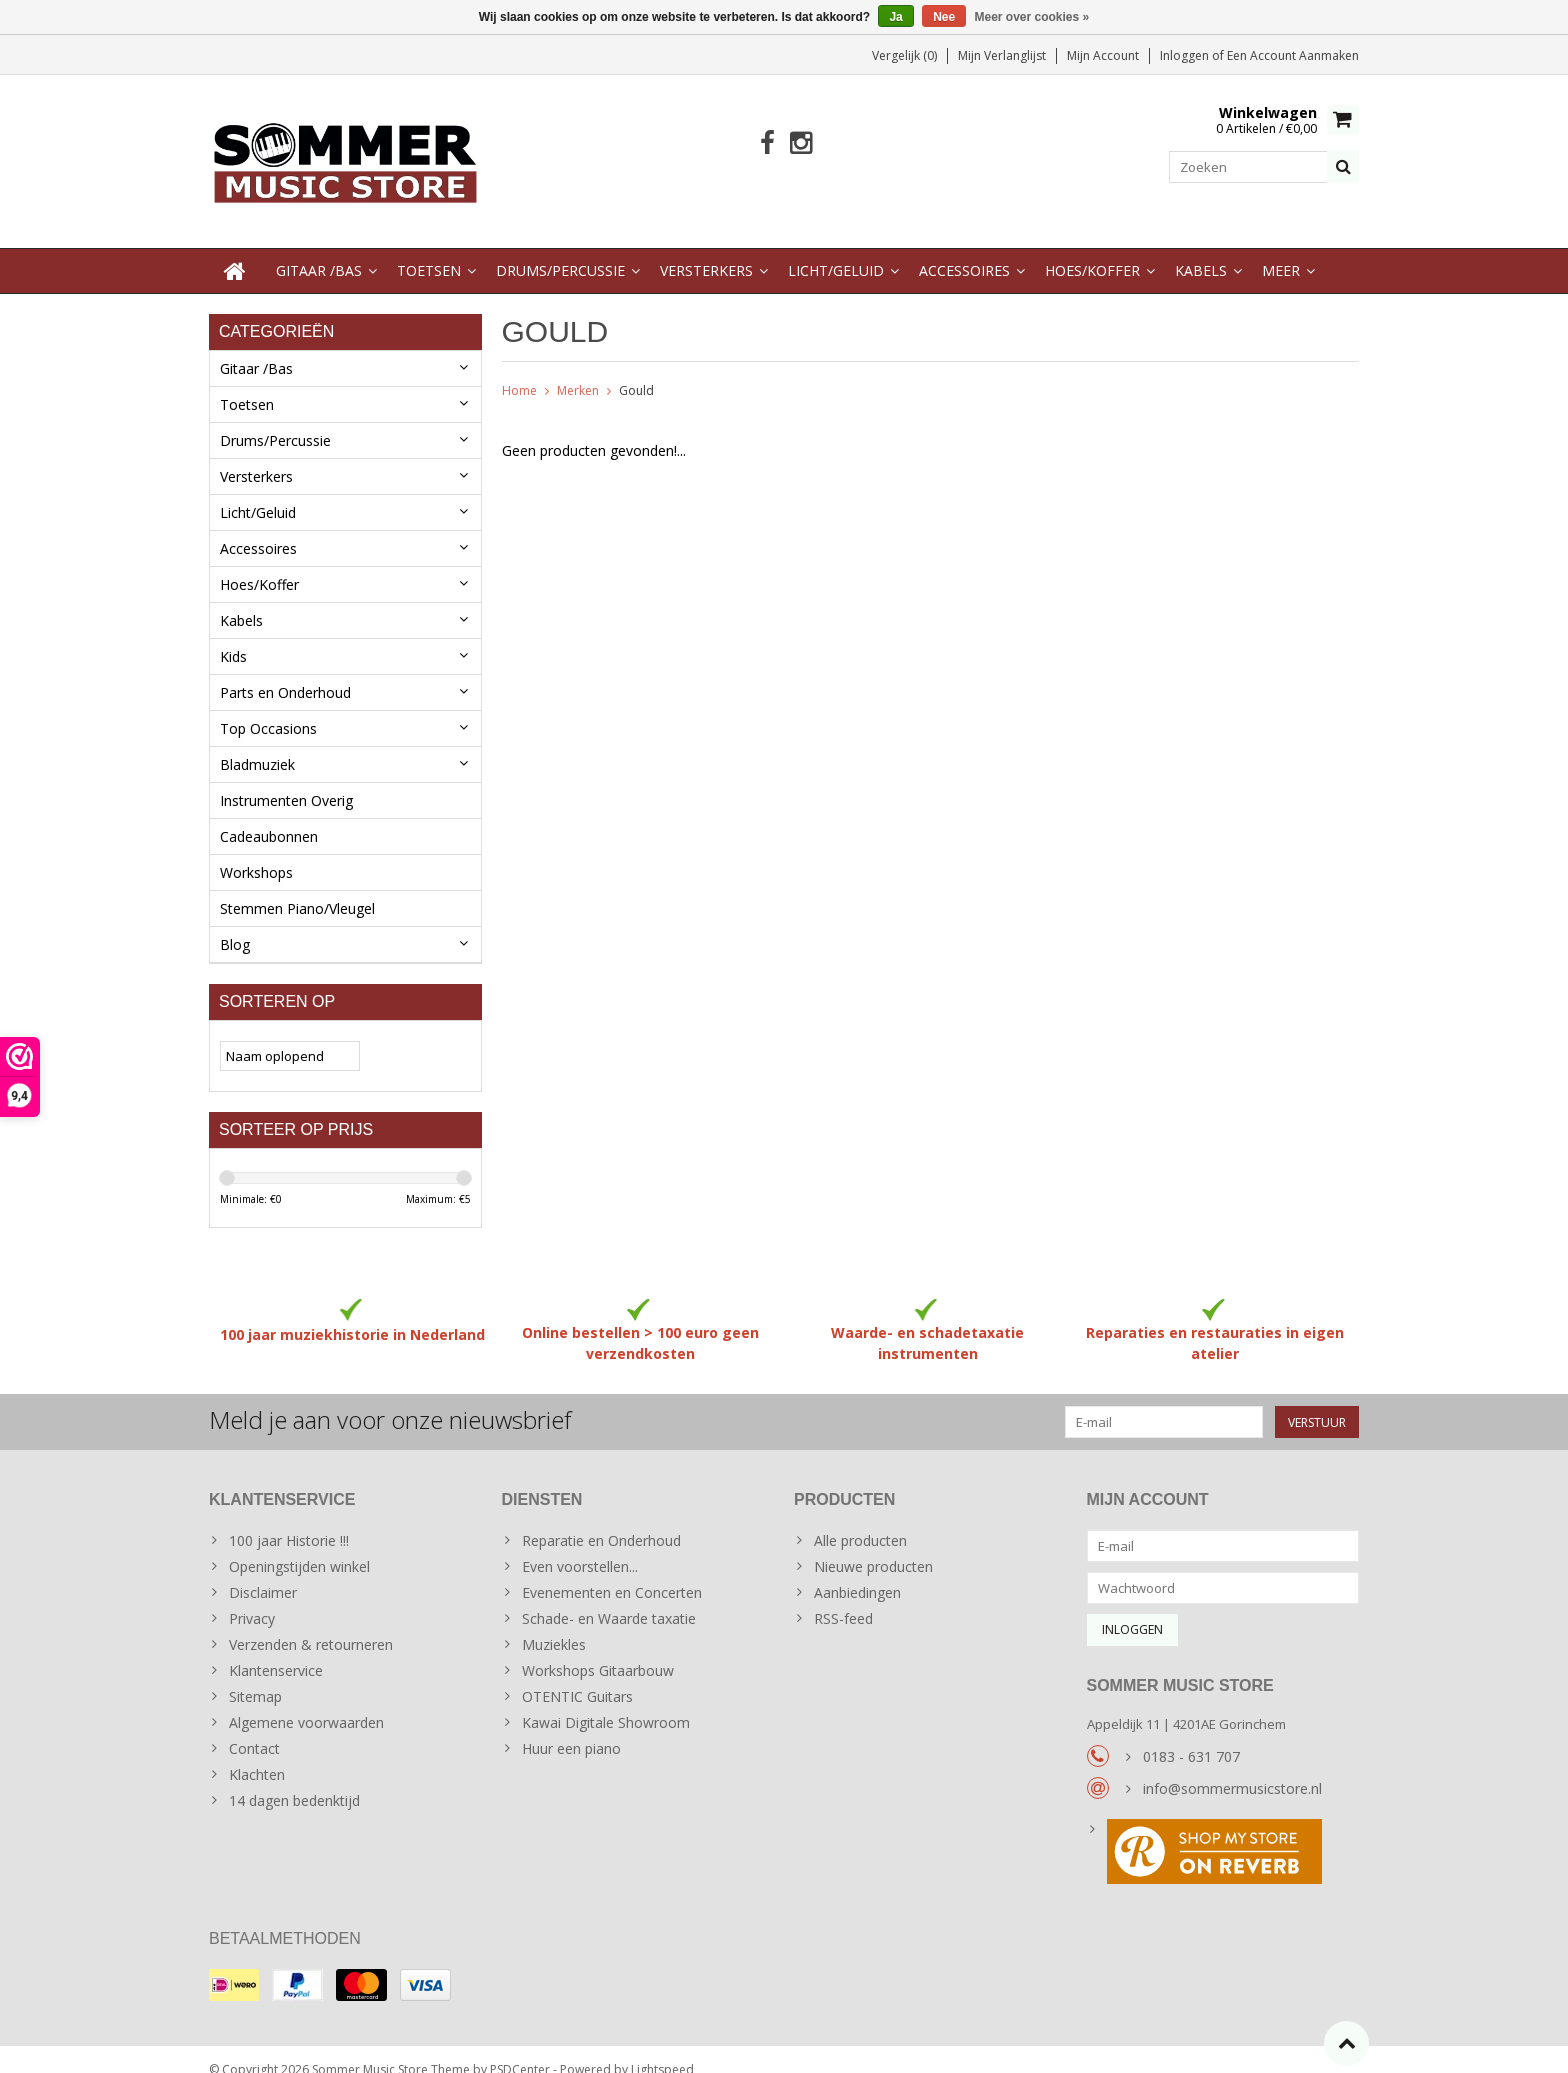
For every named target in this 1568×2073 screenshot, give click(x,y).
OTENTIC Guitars (577, 1676)
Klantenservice (276, 1650)
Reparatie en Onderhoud (601, 1520)
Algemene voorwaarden (306, 1702)
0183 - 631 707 (1191, 1736)
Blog (235, 924)
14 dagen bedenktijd (294, 1780)
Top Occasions (268, 708)
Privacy (252, 1598)
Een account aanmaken (1293, 55)
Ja (895, 17)
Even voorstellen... (580, 1546)
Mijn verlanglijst (1002, 55)
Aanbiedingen (857, 1572)
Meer (1281, 250)
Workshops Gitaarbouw (598, 1650)
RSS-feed (843, 1598)
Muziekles (554, 1624)
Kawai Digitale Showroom (606, 1702)
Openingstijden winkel (299, 1546)
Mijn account (1103, 55)
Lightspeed (662, 2048)
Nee (944, 17)
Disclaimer (263, 1572)
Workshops (256, 852)
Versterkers (706, 250)
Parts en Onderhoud (285, 672)
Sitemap (255, 1676)
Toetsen (429, 250)
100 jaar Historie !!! (289, 1520)
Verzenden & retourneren (311, 1624)
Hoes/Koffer (1092, 250)
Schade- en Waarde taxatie (609, 1598)
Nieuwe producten (873, 1546)
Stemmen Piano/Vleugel (297, 888)
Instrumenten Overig (286, 780)
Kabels (1201, 250)
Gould (636, 370)
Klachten (257, 1754)
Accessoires (964, 250)
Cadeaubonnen (269, 816)
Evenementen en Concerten (612, 1572)
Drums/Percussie (560, 250)
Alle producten (860, 1520)
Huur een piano (571, 1728)
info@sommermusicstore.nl (1232, 1768)
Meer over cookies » (1032, 17)
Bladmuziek (257, 744)
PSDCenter (520, 2048)
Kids (233, 636)
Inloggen (1186, 55)
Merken (578, 370)
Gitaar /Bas (319, 250)
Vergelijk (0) (904, 55)
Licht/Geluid (836, 250)
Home (519, 370)
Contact (254, 1728)
